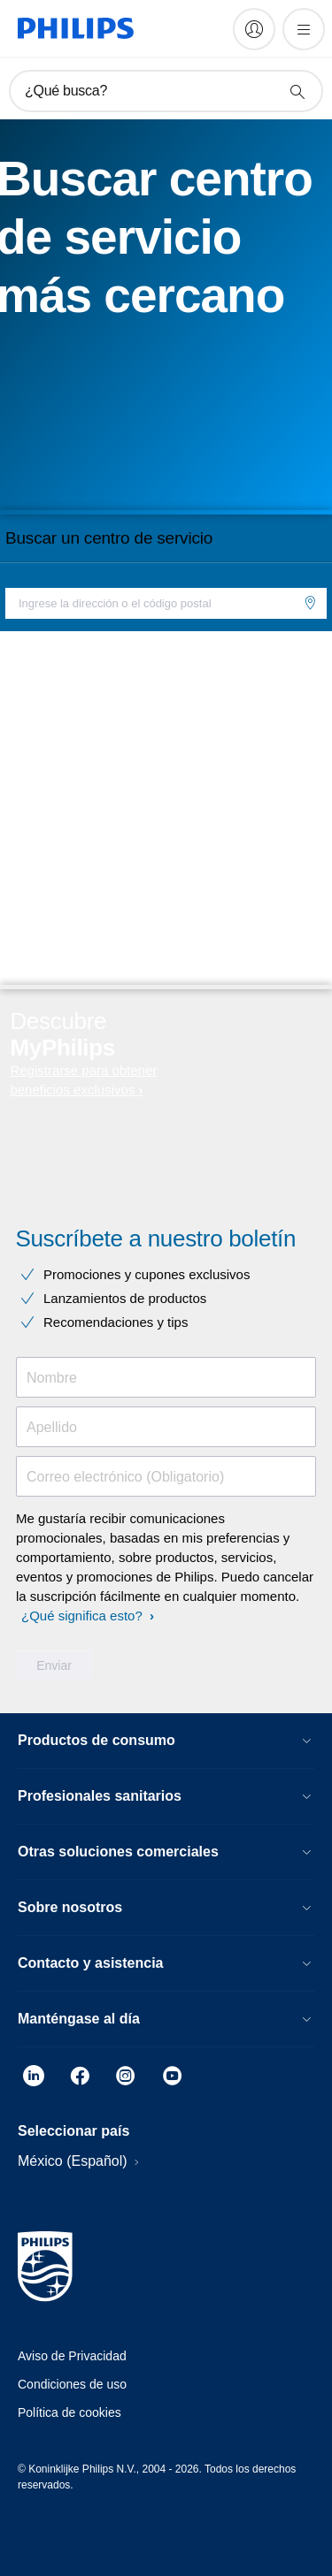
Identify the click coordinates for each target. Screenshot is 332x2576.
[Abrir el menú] (303, 29)
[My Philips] (254, 29)
